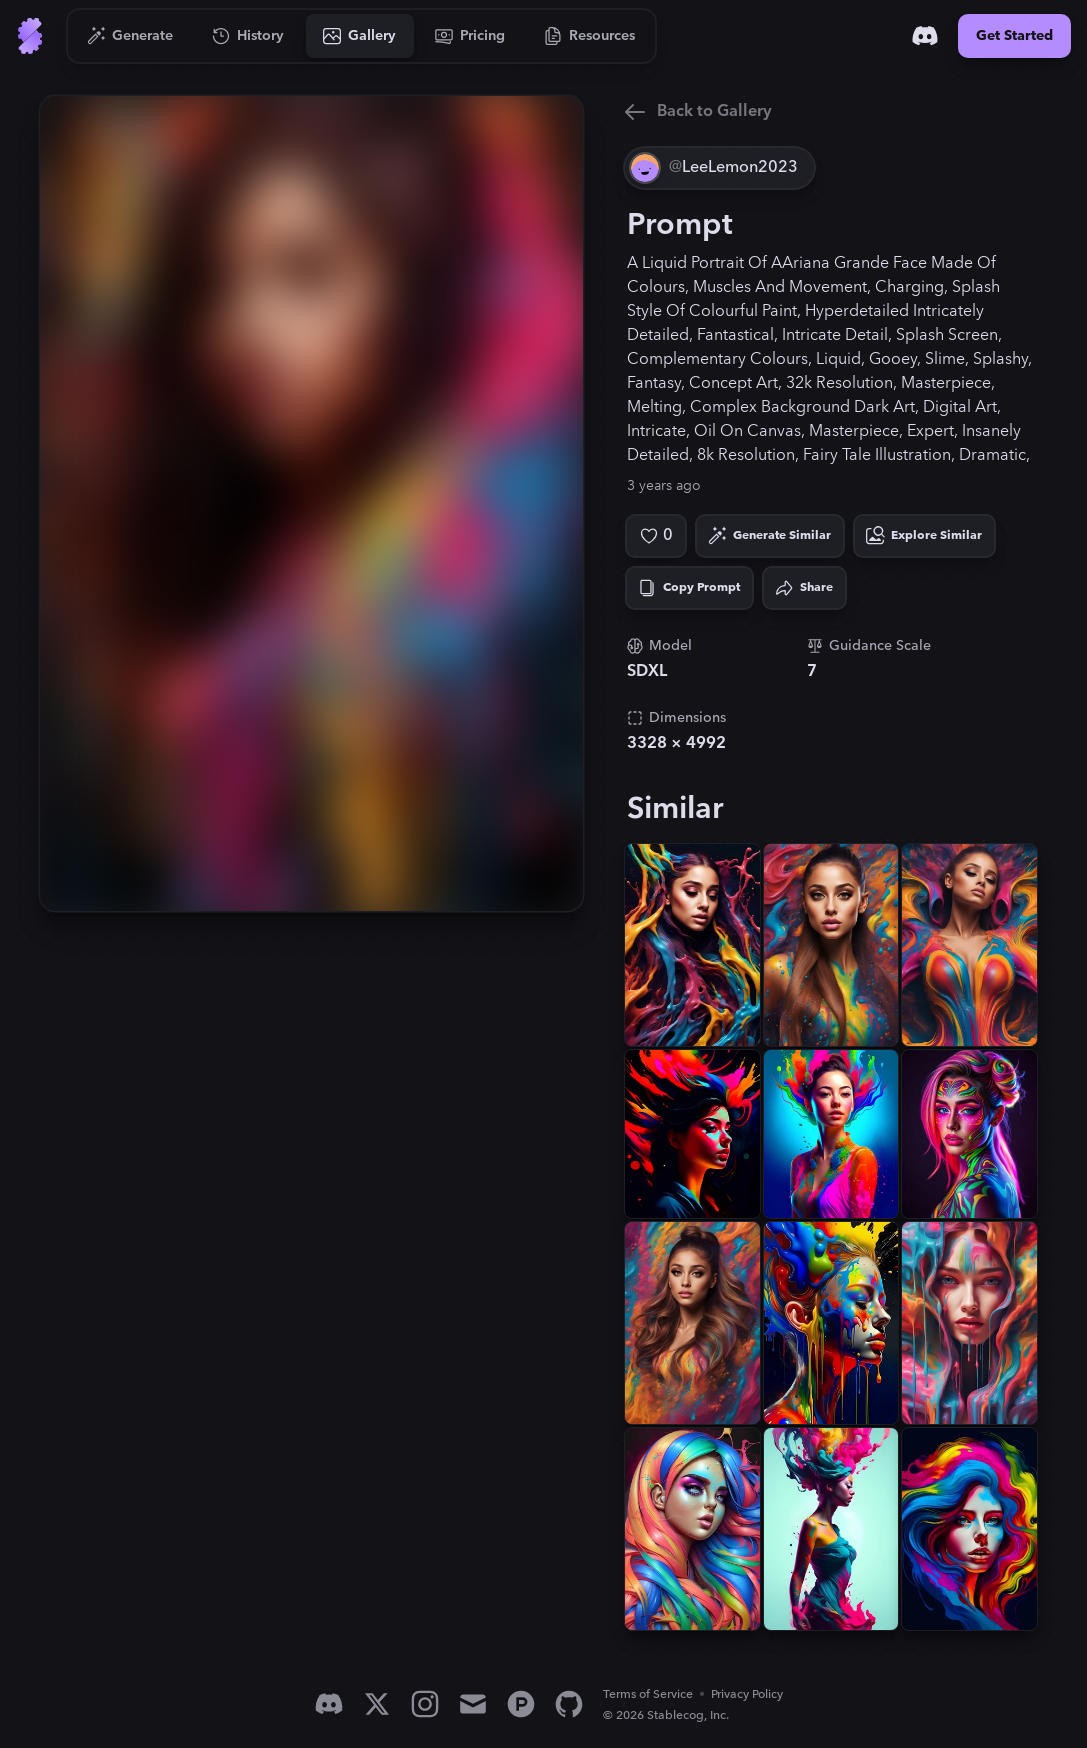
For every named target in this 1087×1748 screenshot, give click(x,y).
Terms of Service (648, 1694)
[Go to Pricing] (470, 36)
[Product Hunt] (521, 1704)
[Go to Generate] (130, 36)
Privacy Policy (747, 1694)
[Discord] (925, 36)
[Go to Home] (30, 36)
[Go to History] (248, 36)
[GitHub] (569, 1704)
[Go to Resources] (590, 36)
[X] (377, 1704)
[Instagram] (425, 1704)
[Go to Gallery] (360, 36)
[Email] (473, 1704)
